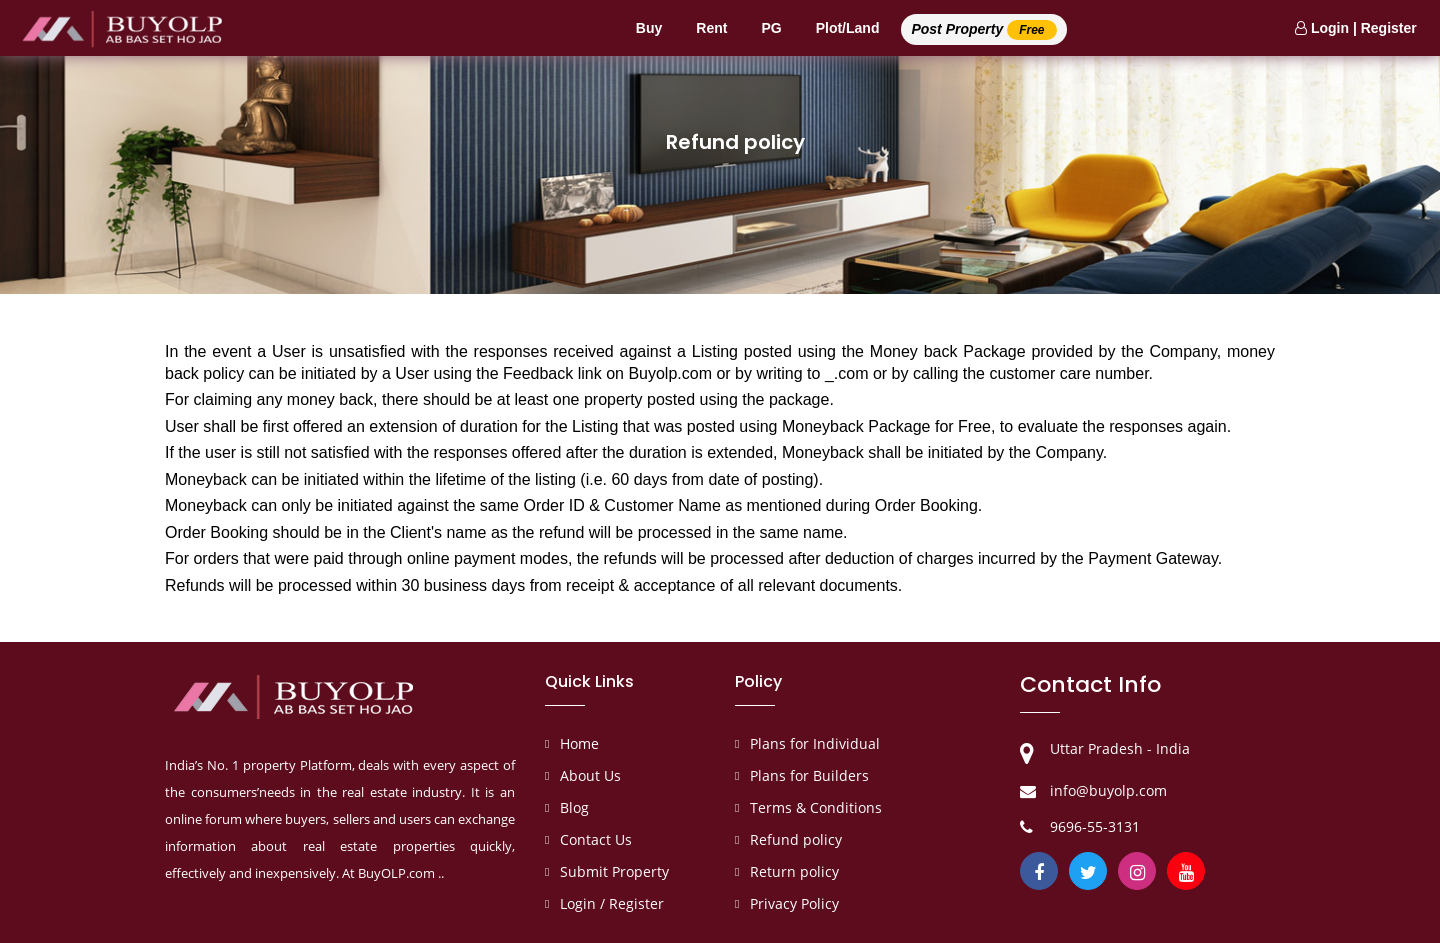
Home (579, 743)
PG (771, 28)
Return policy (794, 871)
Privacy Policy (794, 903)
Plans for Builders (809, 775)
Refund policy (796, 839)
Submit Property (614, 871)
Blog (574, 807)
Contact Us (596, 839)
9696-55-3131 (1095, 826)
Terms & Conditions (816, 807)
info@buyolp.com (1108, 790)
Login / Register (612, 903)
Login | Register (1356, 28)
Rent (711, 28)
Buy (649, 28)
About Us (590, 775)
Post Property (983, 30)
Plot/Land (848, 28)
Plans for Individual (815, 743)
